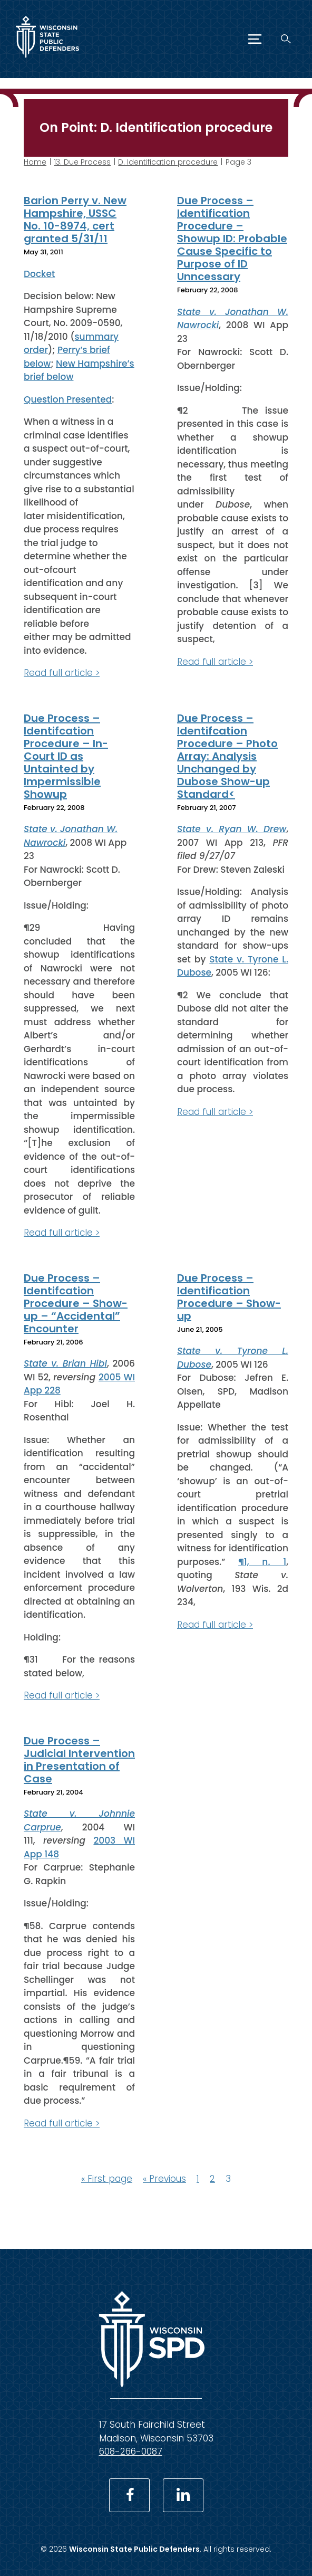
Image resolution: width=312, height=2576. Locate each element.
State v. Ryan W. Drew (231, 829)
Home (35, 162)
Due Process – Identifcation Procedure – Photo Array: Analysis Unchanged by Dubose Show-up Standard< (227, 755)
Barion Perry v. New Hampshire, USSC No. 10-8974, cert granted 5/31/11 (75, 219)
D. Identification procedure (168, 162)
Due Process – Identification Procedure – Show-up (229, 1296)
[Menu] (255, 39)
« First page (106, 2178)
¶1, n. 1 (262, 1561)
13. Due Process (82, 162)
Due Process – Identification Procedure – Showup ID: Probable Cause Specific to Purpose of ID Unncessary (232, 238)
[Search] (286, 38)
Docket (39, 273)
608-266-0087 (130, 2451)
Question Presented (68, 399)
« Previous (164, 2178)
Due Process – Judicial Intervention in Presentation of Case (79, 1759)
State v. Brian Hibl (65, 1363)
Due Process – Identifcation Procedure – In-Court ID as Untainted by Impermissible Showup (66, 755)
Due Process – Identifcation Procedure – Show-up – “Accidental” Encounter (76, 1302)
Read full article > (62, 672)
